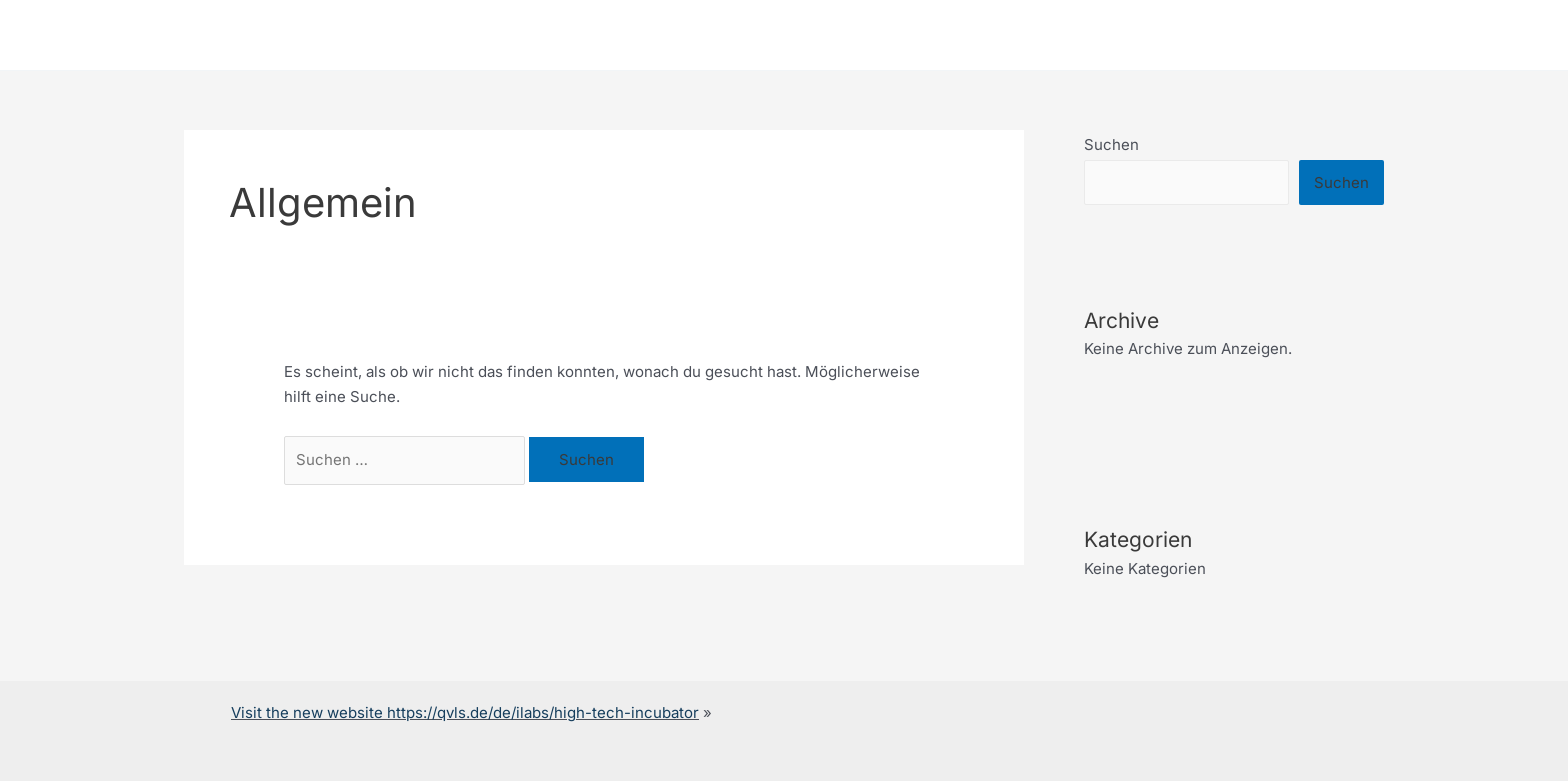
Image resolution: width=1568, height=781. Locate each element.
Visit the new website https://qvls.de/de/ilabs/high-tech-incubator (465, 712)
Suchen (1111, 144)
